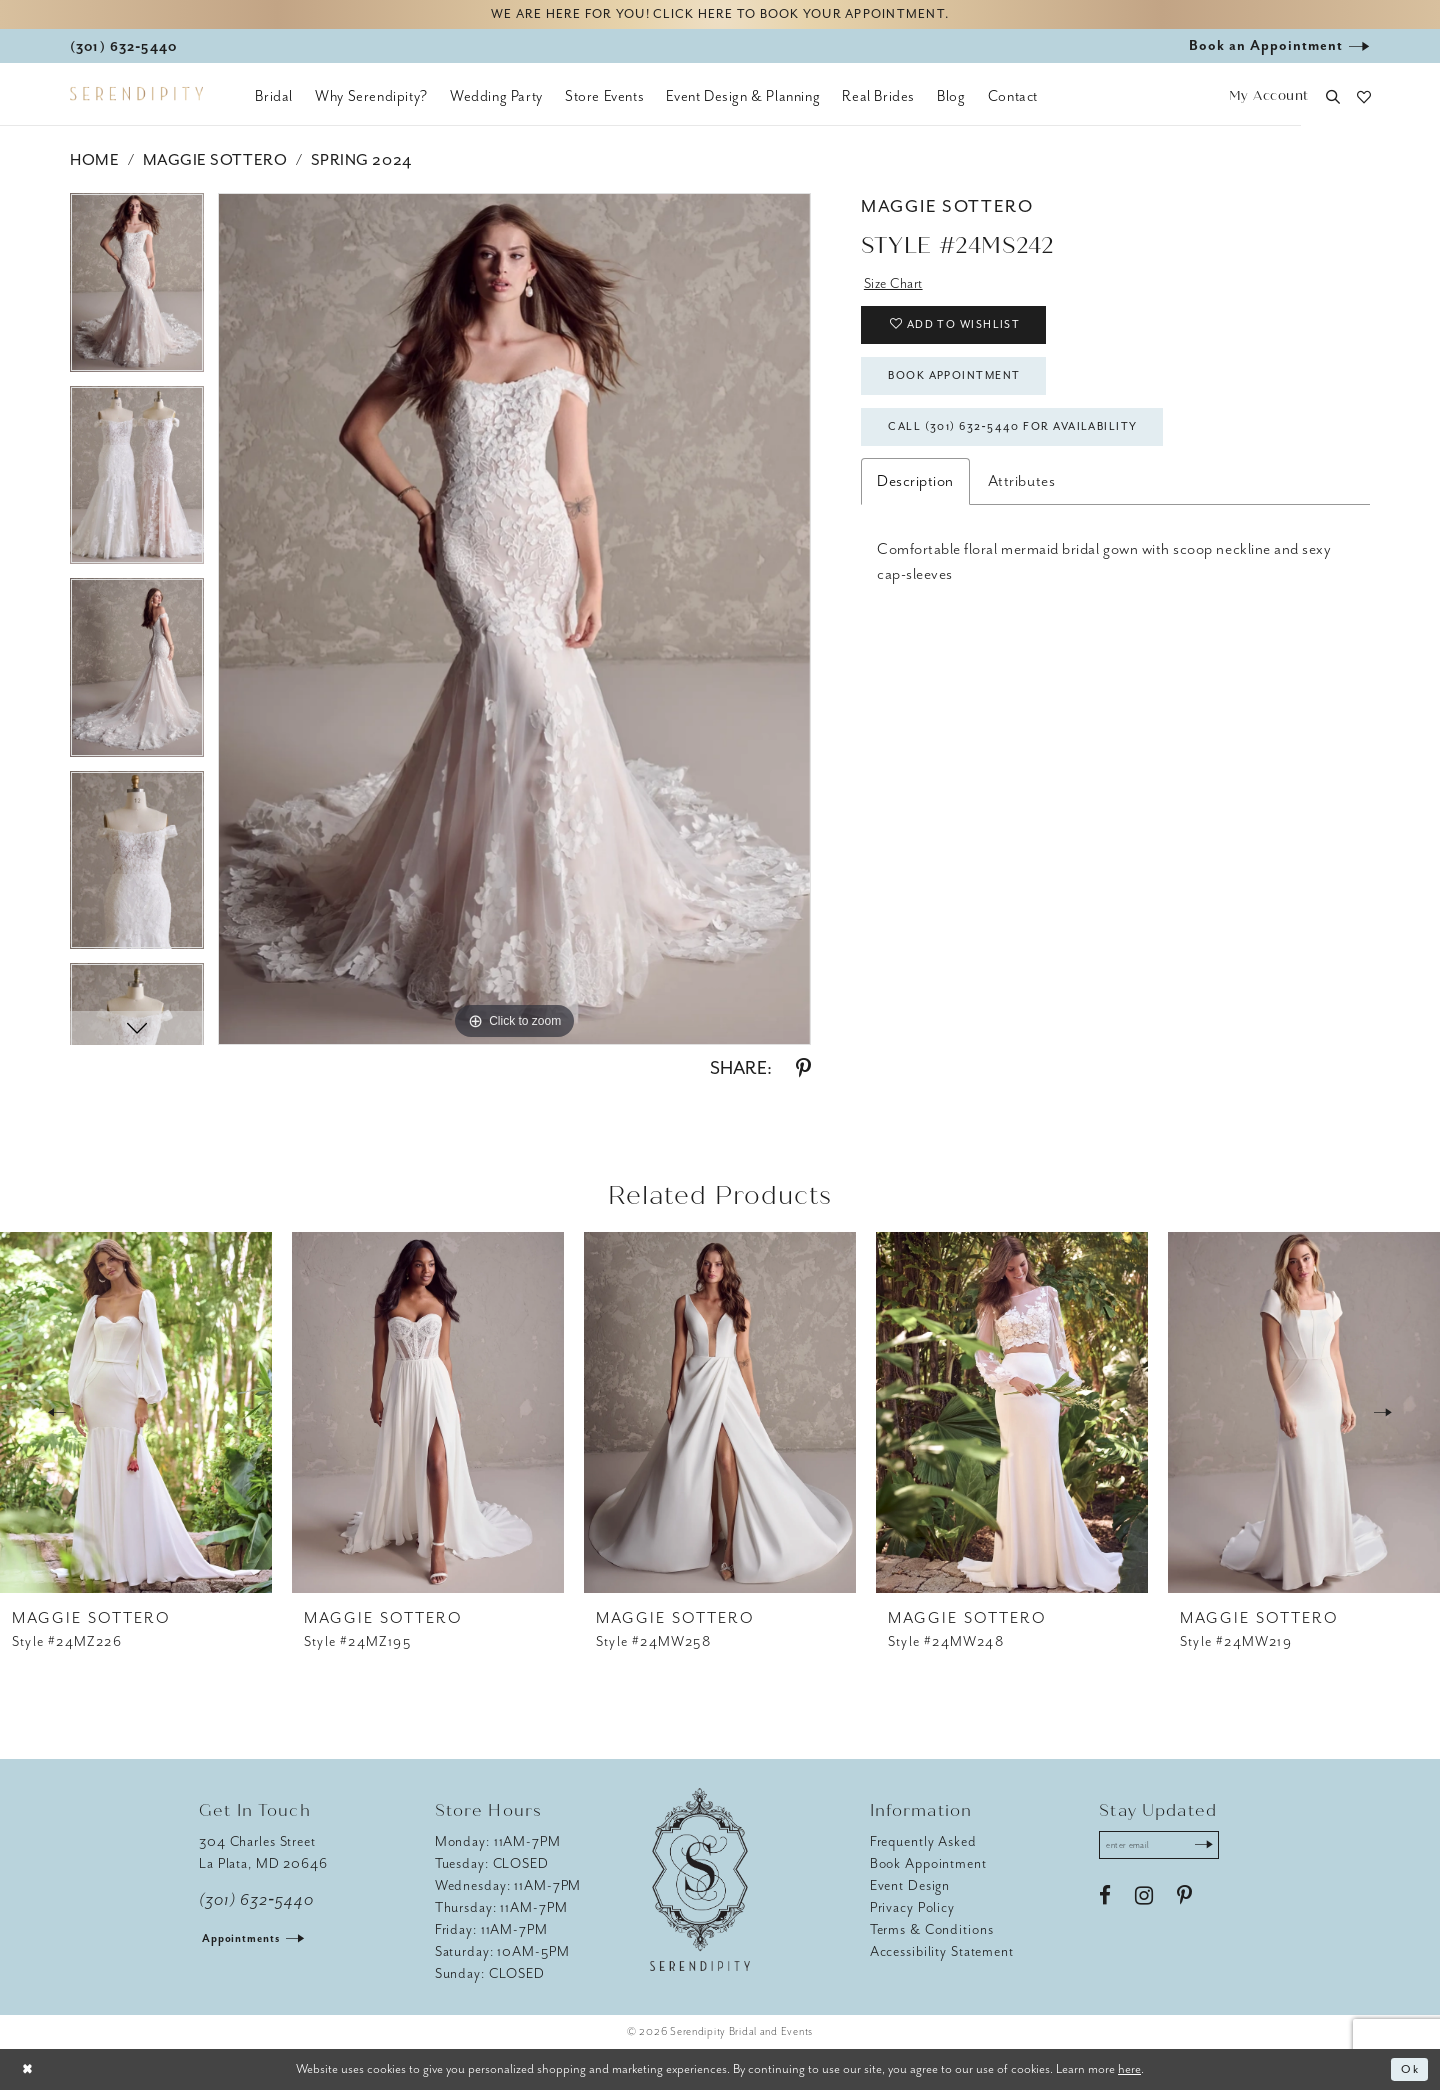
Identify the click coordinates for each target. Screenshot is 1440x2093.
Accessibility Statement (942, 1954)
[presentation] (136, 1415)
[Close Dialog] (30, 2072)
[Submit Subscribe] (1217, 1850)
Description (915, 505)
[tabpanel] (137, 292)
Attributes (1021, 505)
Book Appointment (966, 392)
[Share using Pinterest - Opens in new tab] (803, 1072)
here (1129, 2071)
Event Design (910, 1888)
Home (94, 163)
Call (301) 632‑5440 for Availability (1030, 449)
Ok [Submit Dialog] (1408, 2072)
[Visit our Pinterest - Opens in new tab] (1184, 1903)
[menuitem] (274, 100)
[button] (1268, 100)
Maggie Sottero (215, 163)
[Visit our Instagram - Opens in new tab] (1144, 1903)
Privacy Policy (912, 1910)
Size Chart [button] (898, 288)
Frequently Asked (923, 1844)
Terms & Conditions (932, 1932)
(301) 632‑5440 (256, 1903)
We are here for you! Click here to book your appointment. (720, 16)
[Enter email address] (1166, 1850)
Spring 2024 (361, 163)
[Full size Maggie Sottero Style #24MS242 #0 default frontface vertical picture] (514, 622)
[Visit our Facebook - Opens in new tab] (1105, 1903)
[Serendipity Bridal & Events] (136, 98)
